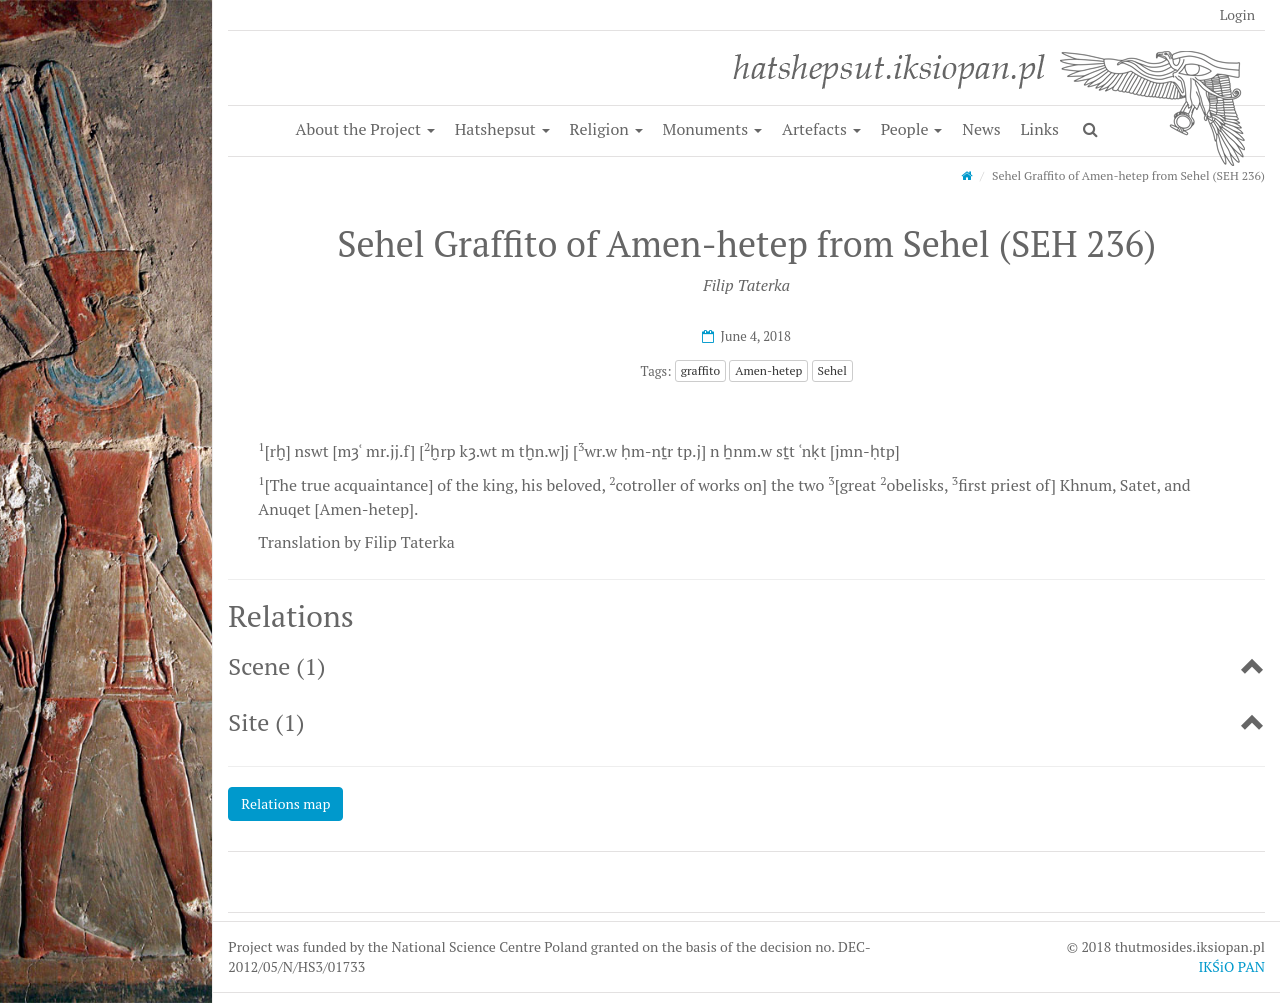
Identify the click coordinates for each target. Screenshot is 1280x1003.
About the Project (365, 129)
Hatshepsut (502, 129)
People (912, 129)
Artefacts (821, 129)
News (981, 129)
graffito (700, 370)
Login (1237, 14)
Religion (606, 129)
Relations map (285, 803)
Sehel (832, 370)
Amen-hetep (768, 370)
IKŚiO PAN (1231, 966)
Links (1040, 129)
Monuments (713, 129)
